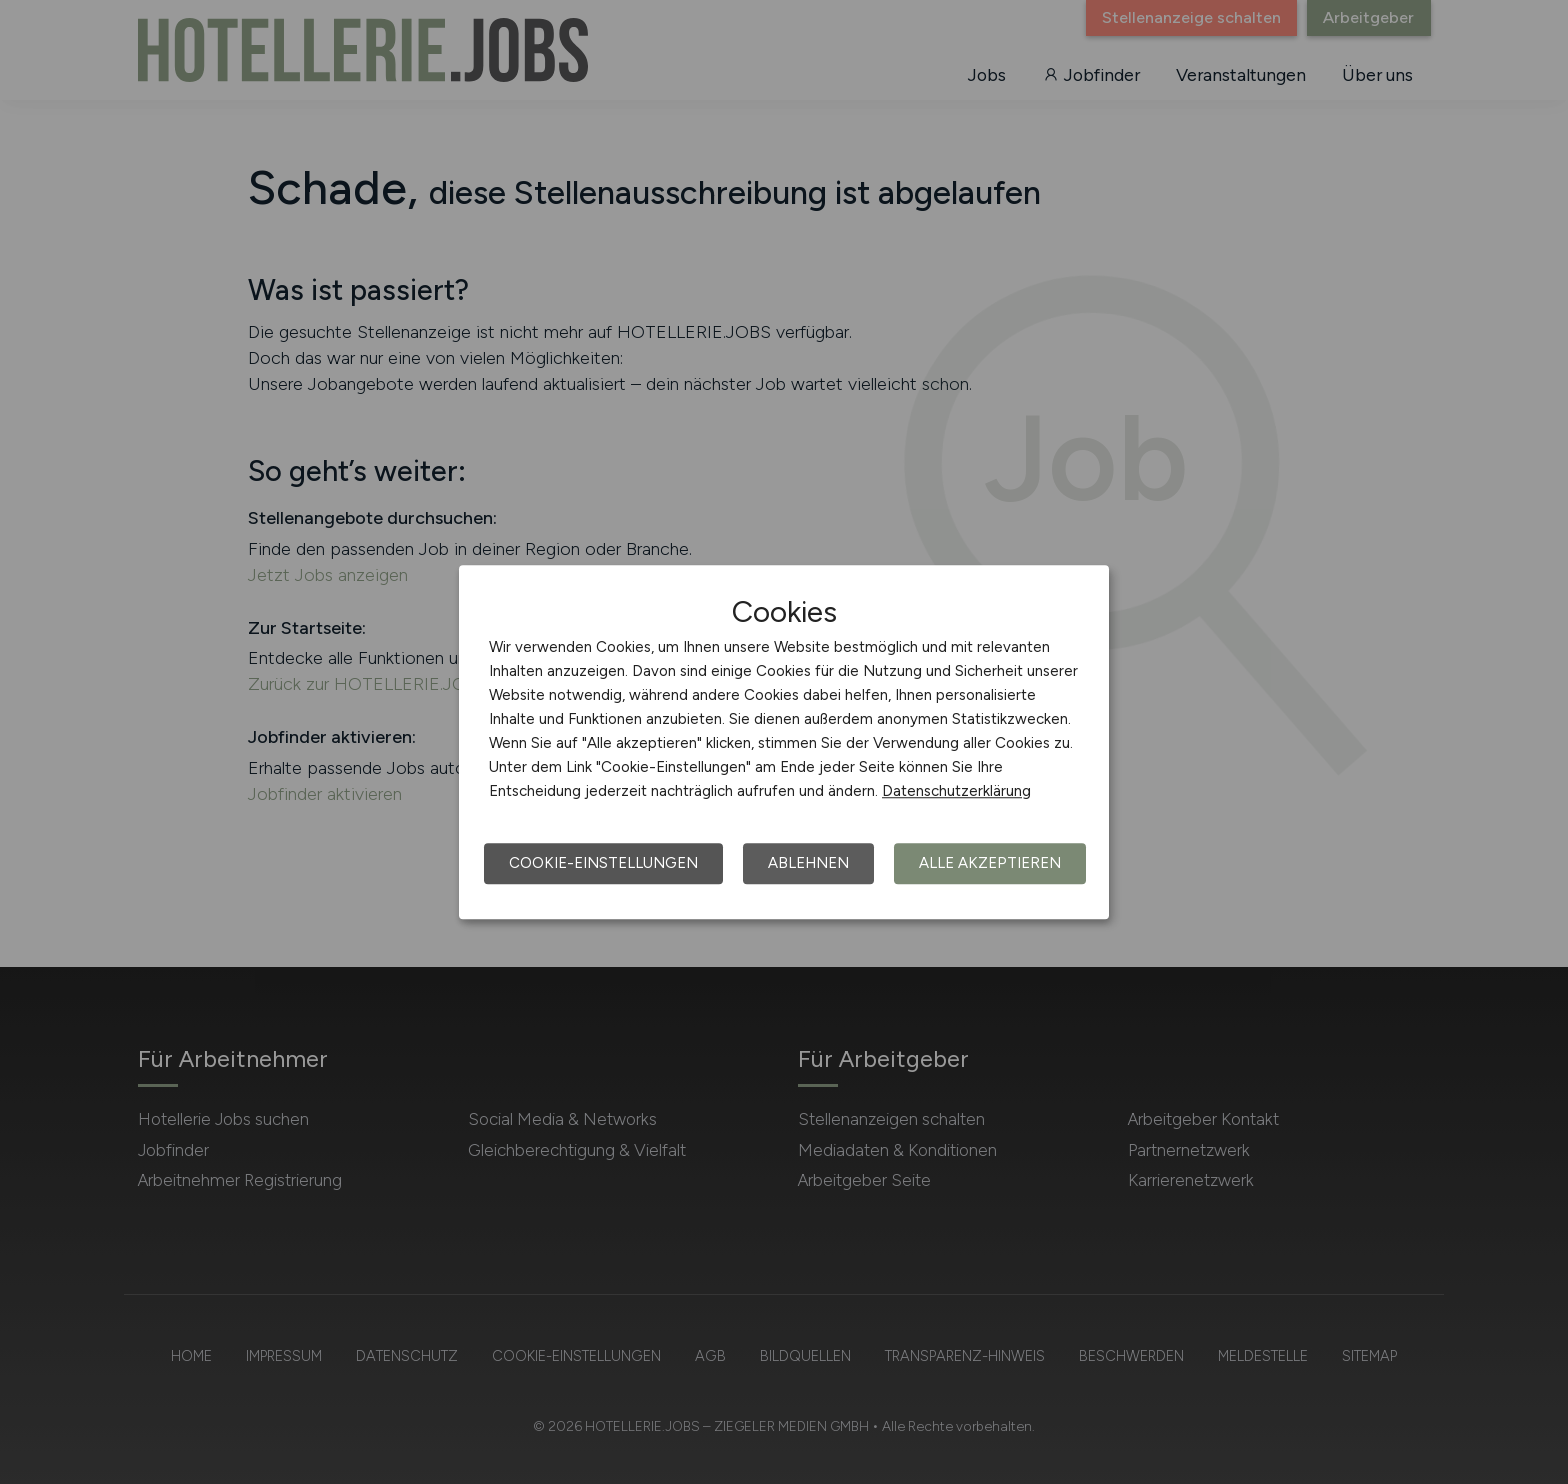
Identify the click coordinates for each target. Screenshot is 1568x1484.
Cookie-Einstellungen (603, 863)
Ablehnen (808, 863)
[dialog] (784, 742)
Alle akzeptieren (990, 863)
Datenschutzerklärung (956, 791)
